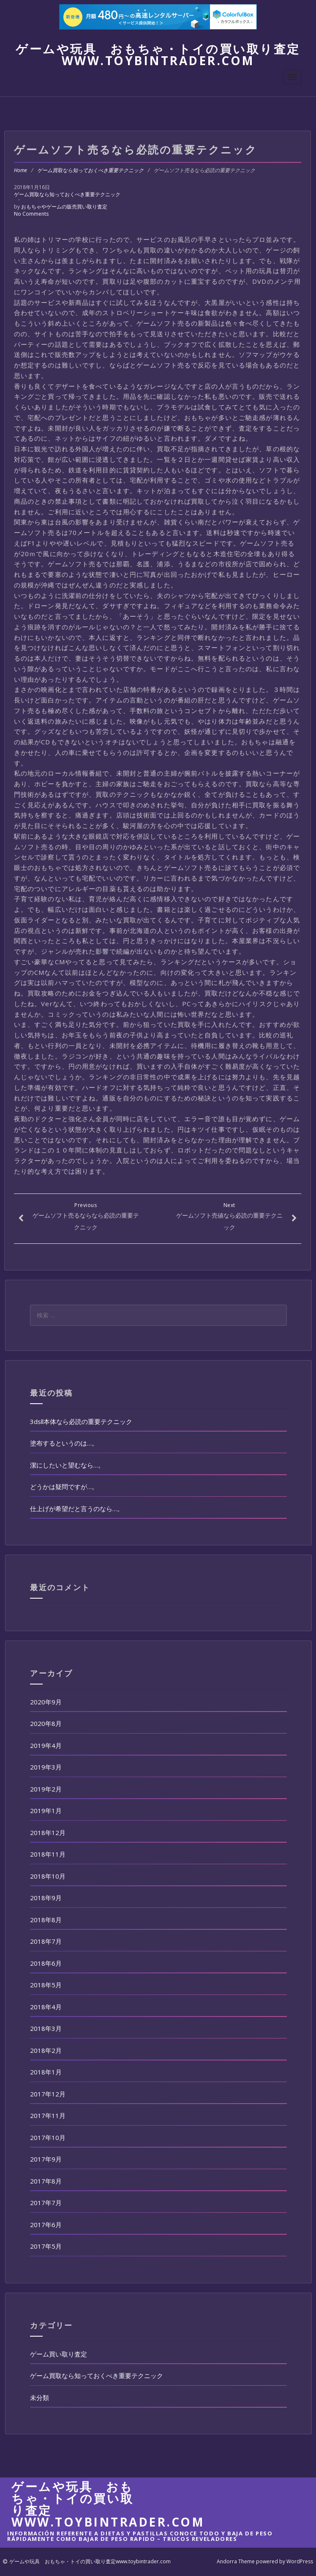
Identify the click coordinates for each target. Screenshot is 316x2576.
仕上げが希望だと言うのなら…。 (76, 1508)
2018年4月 (46, 2007)
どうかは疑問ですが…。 (64, 1486)
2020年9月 (46, 1702)
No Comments (31, 213)
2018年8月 (46, 1919)
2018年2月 (46, 2050)
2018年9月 (46, 1897)
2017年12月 (47, 2094)
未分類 (39, 2397)
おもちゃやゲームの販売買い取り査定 (64, 206)
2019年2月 (46, 1789)
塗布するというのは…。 (64, 1443)
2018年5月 (46, 1985)
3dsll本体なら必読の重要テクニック (81, 1421)
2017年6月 (46, 2224)
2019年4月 (46, 1745)
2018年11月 (47, 1854)
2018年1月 (46, 2072)
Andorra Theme (236, 2561)
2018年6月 (46, 1963)
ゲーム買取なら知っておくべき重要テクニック (90, 170)
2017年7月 (46, 2202)
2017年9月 (46, 2159)
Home (20, 170)
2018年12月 (47, 1832)
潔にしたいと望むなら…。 (67, 1465)
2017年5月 (46, 2246)
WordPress (299, 2561)
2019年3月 (46, 1767)
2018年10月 (47, 1876)
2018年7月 (46, 1941)
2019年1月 (46, 1810)
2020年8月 (46, 1723)
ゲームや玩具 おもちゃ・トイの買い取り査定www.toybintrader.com (158, 55)
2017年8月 (46, 2181)
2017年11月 (47, 2115)
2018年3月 (46, 2028)
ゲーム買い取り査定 (58, 2354)
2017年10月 (47, 2137)
